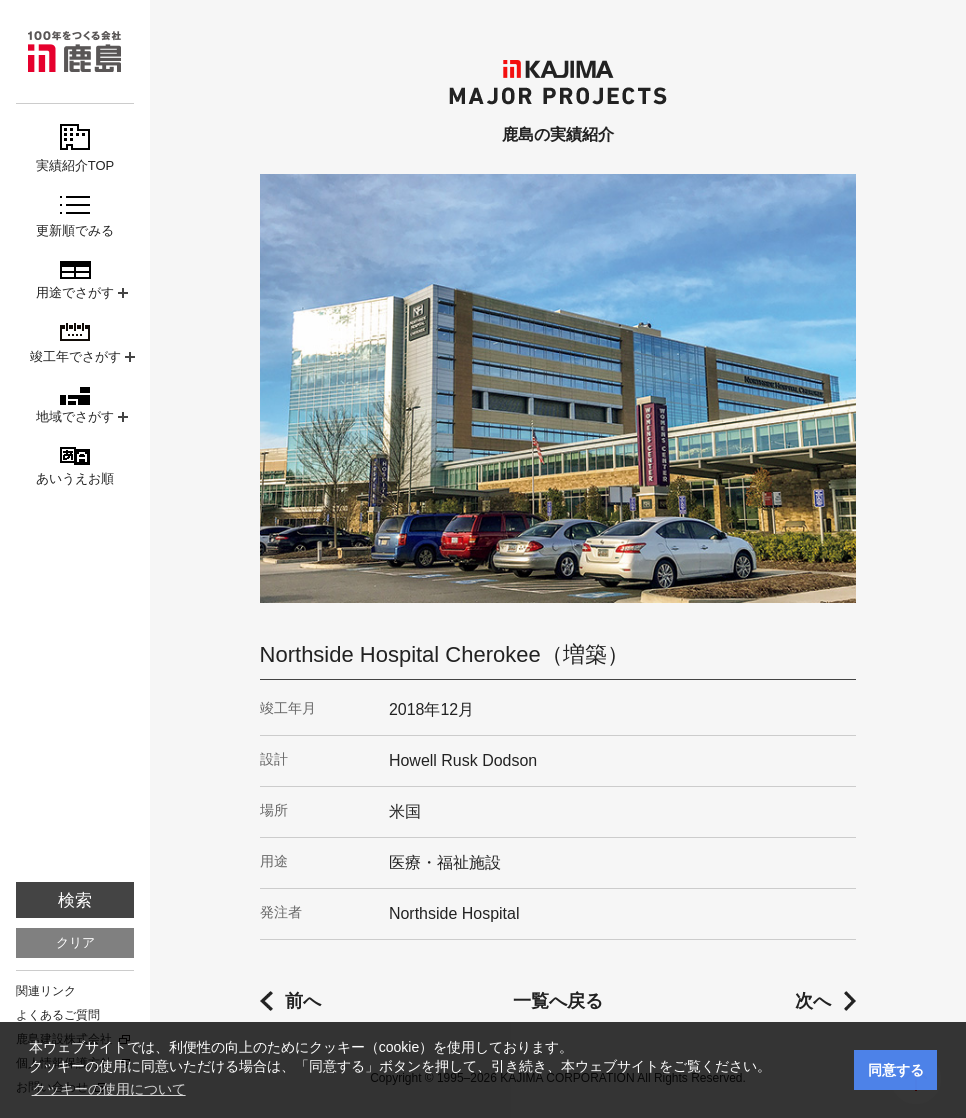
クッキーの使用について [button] (109, 1089)
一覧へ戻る (558, 1001)
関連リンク (46, 991)
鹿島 (75, 51)
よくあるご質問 (58, 1015)
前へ (303, 1001)
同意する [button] (896, 1070)
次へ (813, 1001)
